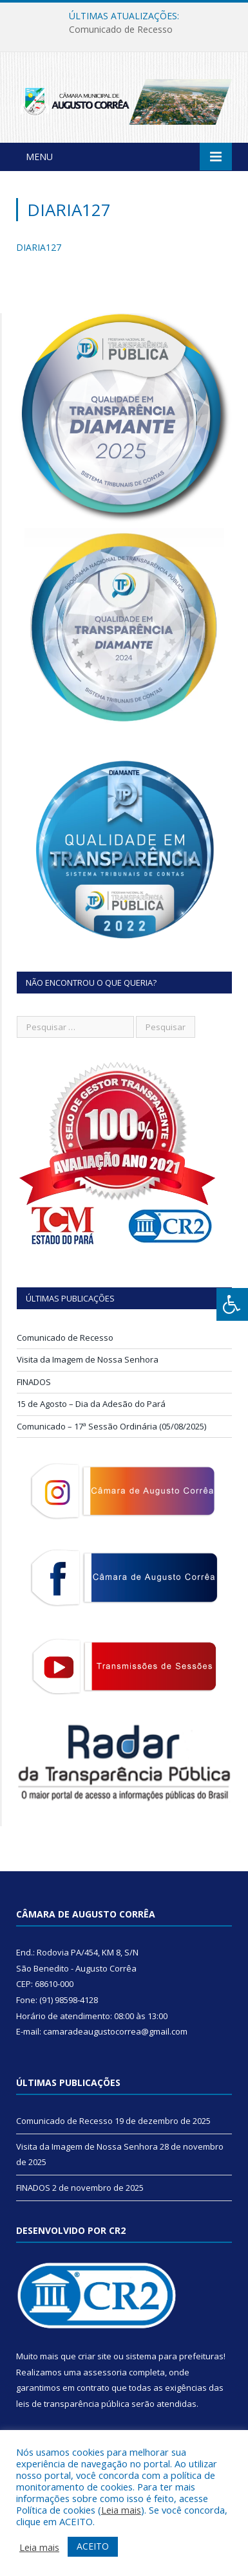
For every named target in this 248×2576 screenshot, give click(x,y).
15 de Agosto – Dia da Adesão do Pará (91, 1404)
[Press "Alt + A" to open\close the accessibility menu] (232, 1304)
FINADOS (34, 1382)
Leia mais (121, 2509)
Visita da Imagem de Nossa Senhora (87, 1359)
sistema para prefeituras (175, 2356)
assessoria (105, 2372)
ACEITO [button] (93, 2546)
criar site (94, 2356)
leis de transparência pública (72, 2403)
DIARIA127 (38, 247)
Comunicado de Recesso (121, 29)
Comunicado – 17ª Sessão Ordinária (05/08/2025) (111, 1426)
